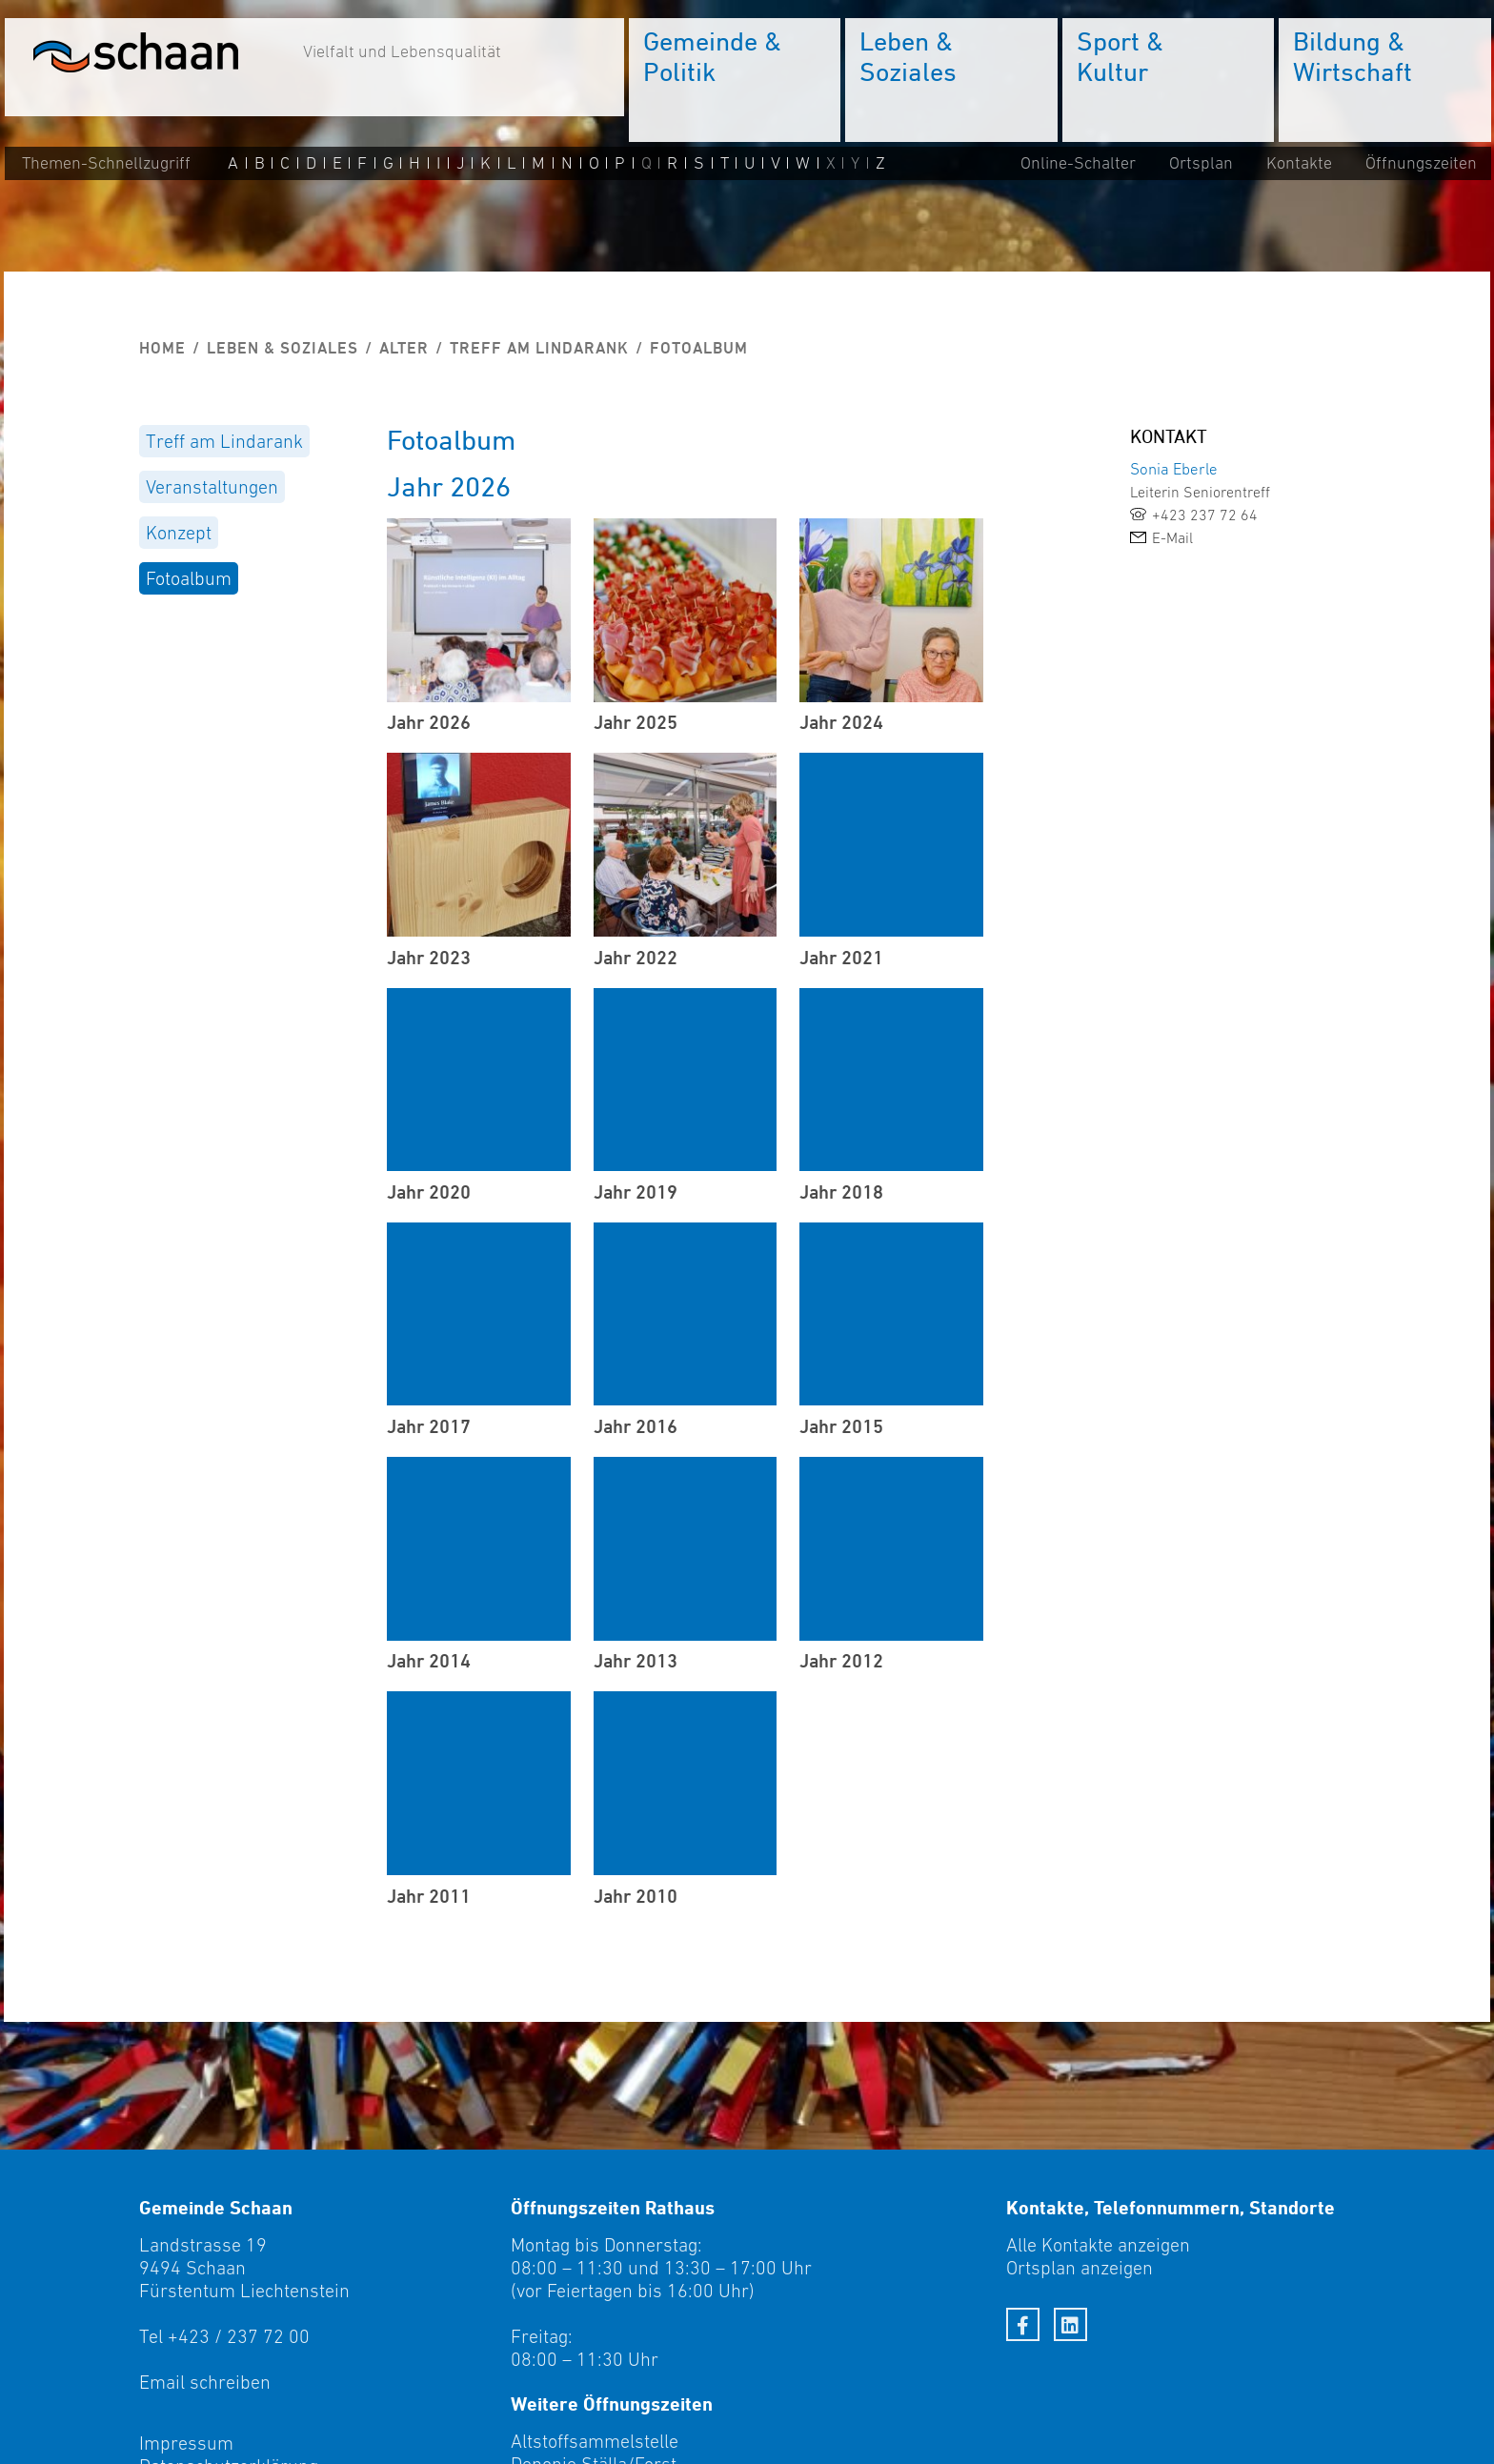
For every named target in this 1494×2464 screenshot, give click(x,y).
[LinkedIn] (1070, 2324)
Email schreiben (205, 2382)
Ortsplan (1200, 163)
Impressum (186, 2443)
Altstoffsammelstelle (594, 2441)
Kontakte (1298, 163)
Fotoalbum (189, 578)
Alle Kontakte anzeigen (1098, 2244)
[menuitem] (734, 81)
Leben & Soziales (282, 347)
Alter (404, 347)
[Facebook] (1023, 2324)
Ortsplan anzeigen (1079, 2267)
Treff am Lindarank (539, 347)
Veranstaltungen (212, 486)
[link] (1242, 514)
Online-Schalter (1077, 163)
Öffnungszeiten (1420, 163)
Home (162, 347)
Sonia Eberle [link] (1174, 468)
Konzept (179, 532)
